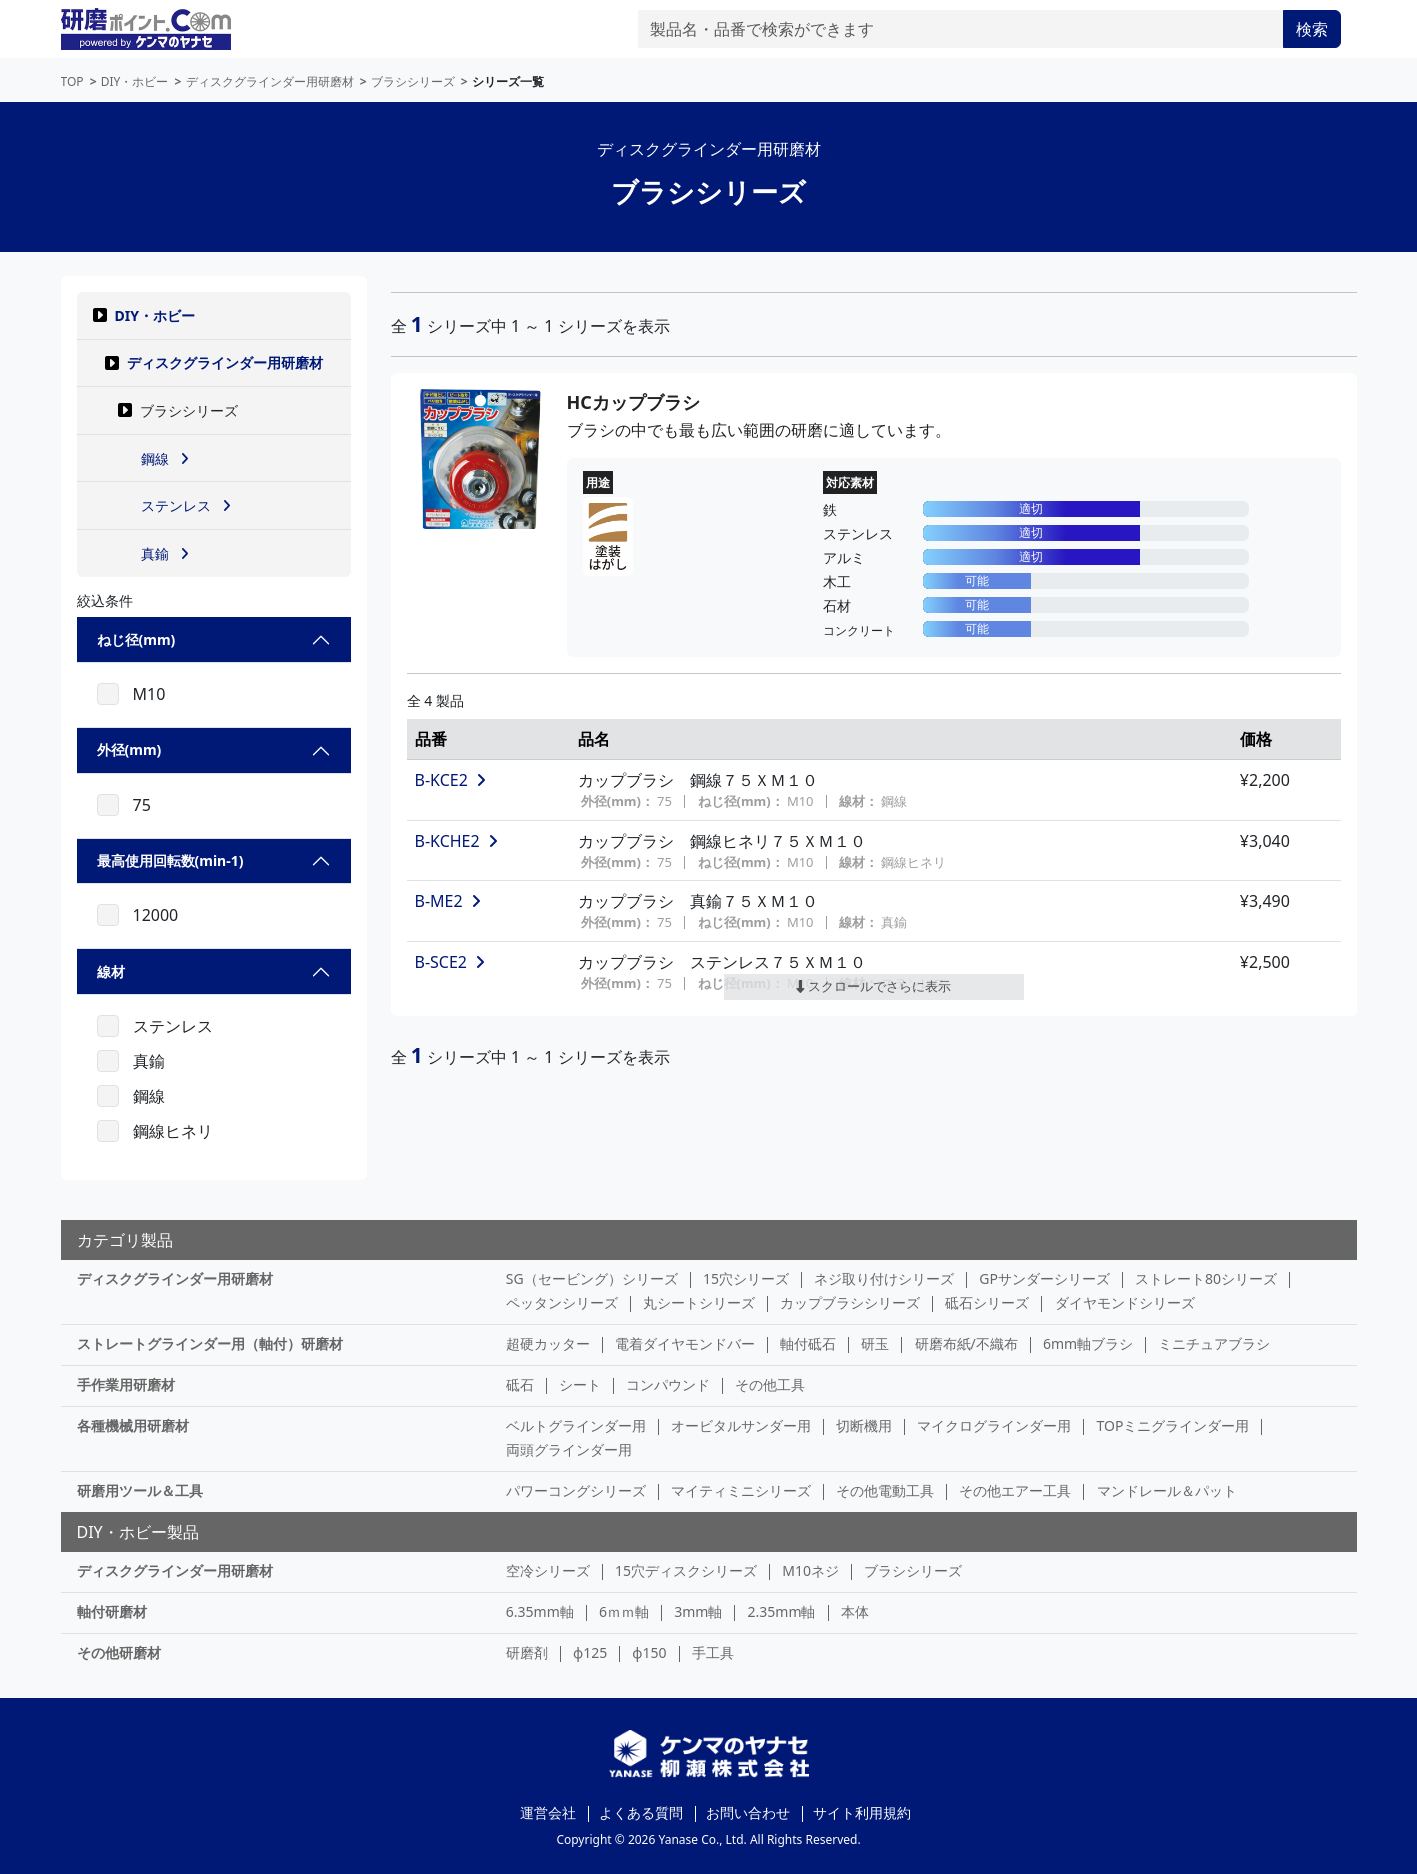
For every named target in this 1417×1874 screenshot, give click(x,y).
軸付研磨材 (112, 1611)
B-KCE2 (450, 780)
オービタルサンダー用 (741, 1425)
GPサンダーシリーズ (1044, 1278)
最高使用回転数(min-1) (170, 860)
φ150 (649, 1652)
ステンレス (173, 1026)
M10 (149, 694)
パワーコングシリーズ (576, 1490)
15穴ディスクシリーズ (686, 1570)
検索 (1312, 29)
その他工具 (770, 1384)
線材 (111, 971)
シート (580, 1384)
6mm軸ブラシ (1088, 1343)
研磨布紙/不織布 (966, 1343)
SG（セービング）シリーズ (592, 1278)
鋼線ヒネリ (173, 1131)
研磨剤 (527, 1652)
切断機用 (864, 1425)
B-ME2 (448, 901)
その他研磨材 (119, 1652)
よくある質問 (641, 1812)
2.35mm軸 (782, 1611)
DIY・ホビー (155, 315)
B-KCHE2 (456, 841)
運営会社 (548, 1812)
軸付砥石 (808, 1343)
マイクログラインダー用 (994, 1425)
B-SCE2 (450, 962)
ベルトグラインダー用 (576, 1425)
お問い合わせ (748, 1812)
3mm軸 (698, 1611)
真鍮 (149, 1061)
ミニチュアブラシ (1214, 1343)
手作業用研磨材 (126, 1384)
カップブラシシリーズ (850, 1302)
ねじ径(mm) (136, 639)
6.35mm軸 (540, 1611)
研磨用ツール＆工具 (140, 1490)
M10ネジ (810, 1570)
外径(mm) (129, 749)
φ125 (590, 1652)
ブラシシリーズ (913, 1570)
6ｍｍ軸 (624, 1611)
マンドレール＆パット (1167, 1490)
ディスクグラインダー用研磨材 (225, 362)
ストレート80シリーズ (1206, 1278)
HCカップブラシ (633, 402)
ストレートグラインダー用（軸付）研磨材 (210, 1343)
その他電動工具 (885, 1490)
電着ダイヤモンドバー (685, 1343)
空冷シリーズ (548, 1570)
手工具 (713, 1652)
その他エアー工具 (1015, 1490)
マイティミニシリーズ (741, 1490)
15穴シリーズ (746, 1278)
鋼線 (149, 1096)
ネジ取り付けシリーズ (884, 1278)
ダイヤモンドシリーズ (1125, 1302)
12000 (156, 915)
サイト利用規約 (862, 1812)
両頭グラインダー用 (569, 1449)
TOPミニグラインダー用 (1173, 1425)
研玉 (875, 1343)
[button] (100, 315)
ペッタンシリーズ (562, 1302)
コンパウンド (668, 1384)
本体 (855, 1611)
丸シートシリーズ (699, 1302)
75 (142, 805)
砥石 (520, 1384)
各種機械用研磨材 (133, 1425)
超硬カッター (548, 1343)
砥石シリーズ (987, 1302)
